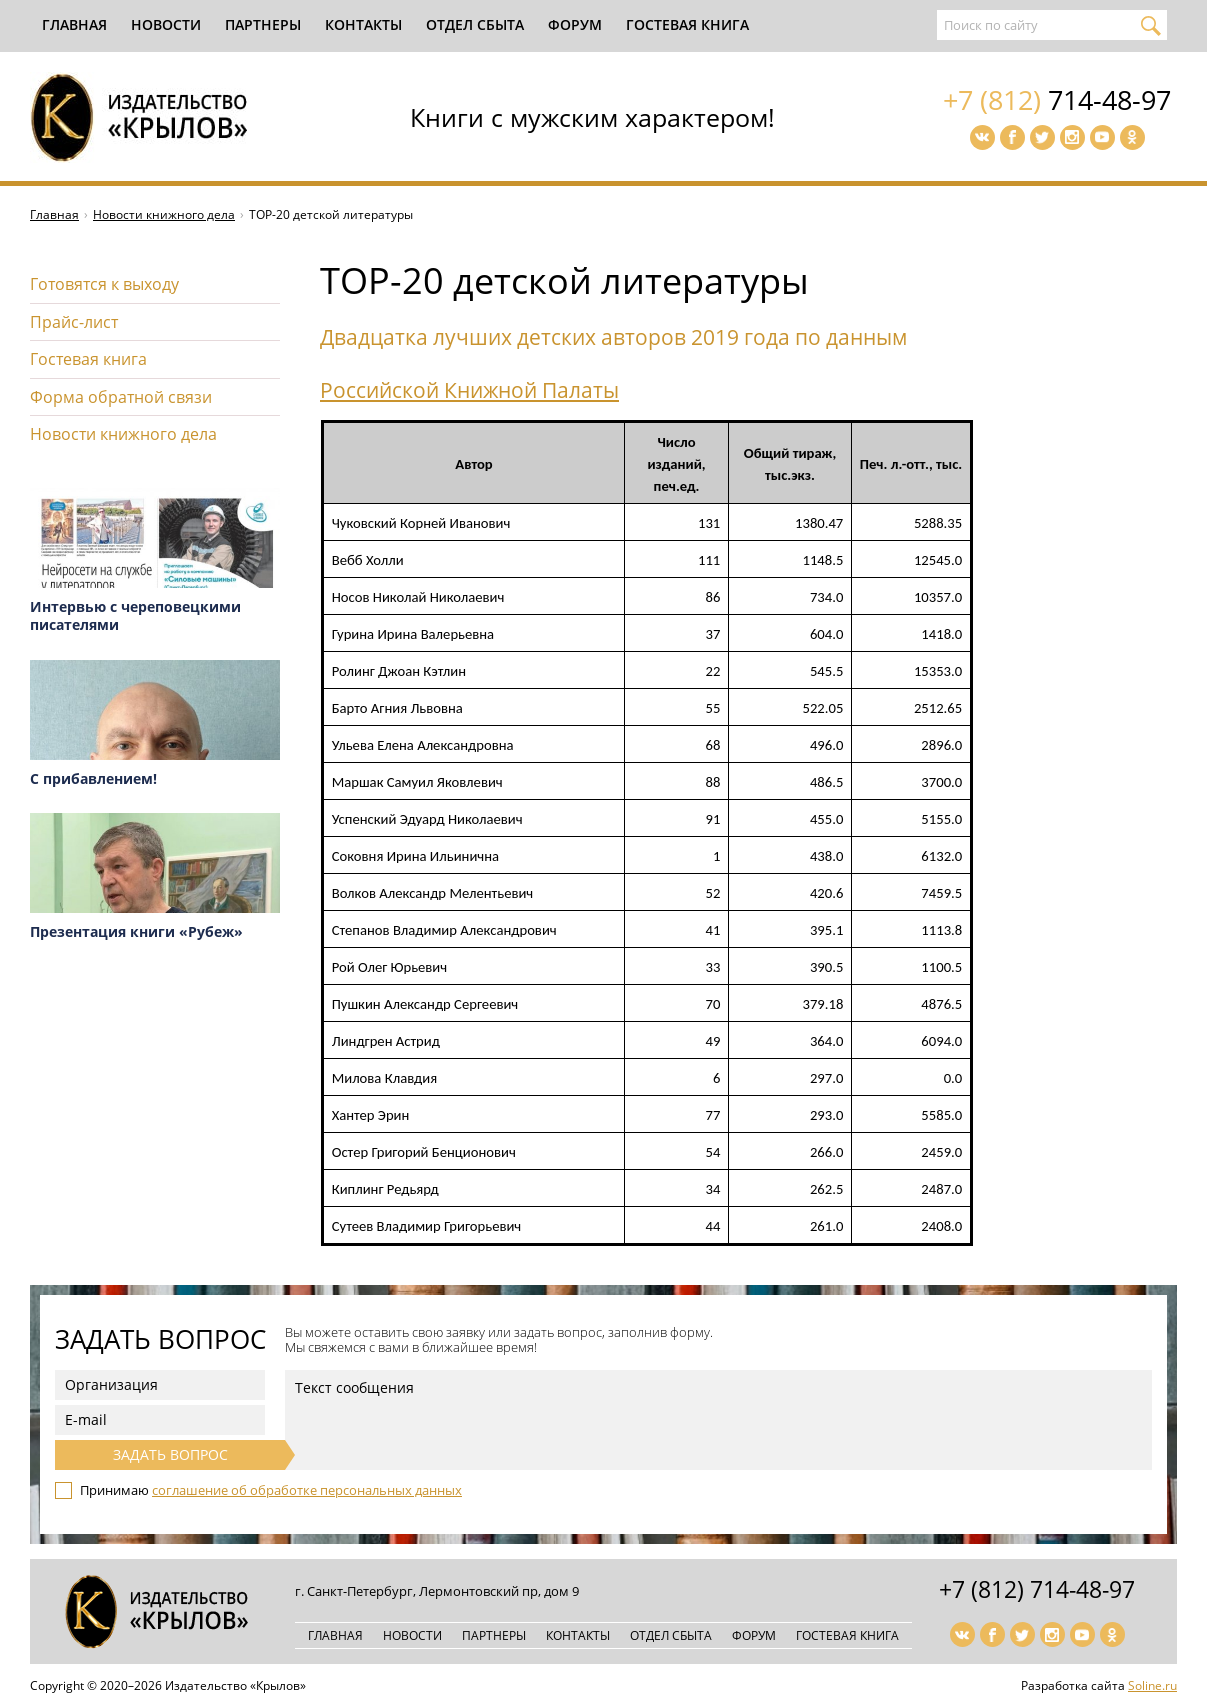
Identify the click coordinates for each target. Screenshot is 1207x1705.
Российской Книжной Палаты (469, 390)
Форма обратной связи (121, 397)
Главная (74, 24)
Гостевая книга (687, 24)
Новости (166, 24)
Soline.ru (1152, 1685)
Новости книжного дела (164, 214)
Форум (575, 24)
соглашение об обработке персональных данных (307, 1490)
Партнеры (263, 24)
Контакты (363, 24)
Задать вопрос (170, 1454)
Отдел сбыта (475, 24)
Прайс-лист (74, 322)
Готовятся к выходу (104, 284)
